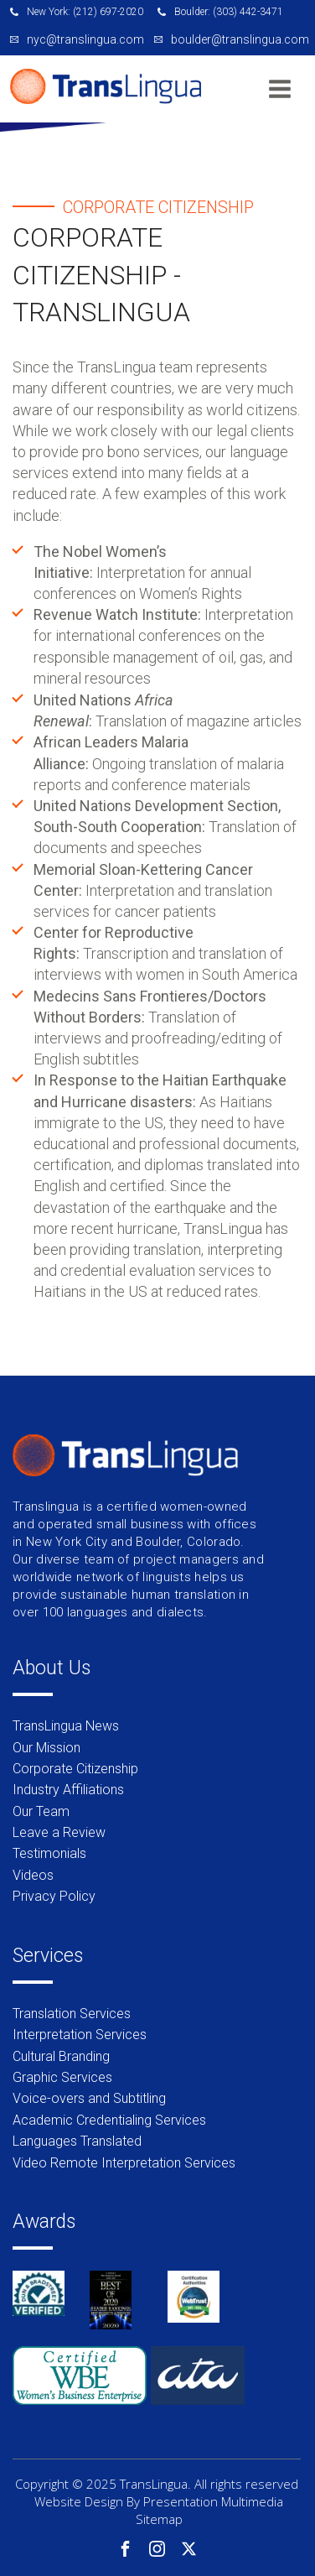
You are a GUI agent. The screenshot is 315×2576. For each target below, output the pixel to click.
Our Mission (46, 1748)
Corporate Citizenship (75, 1769)
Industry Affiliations (68, 1790)
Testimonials (49, 1853)
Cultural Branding (61, 2056)
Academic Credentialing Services (109, 2120)
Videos (33, 1875)
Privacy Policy (54, 1896)
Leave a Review (59, 1832)
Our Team (41, 1811)
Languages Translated (77, 2141)
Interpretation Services (80, 2035)
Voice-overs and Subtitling (89, 2098)
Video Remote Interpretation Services (124, 2163)
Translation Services (72, 2014)
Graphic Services (62, 2077)
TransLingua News (66, 1726)
